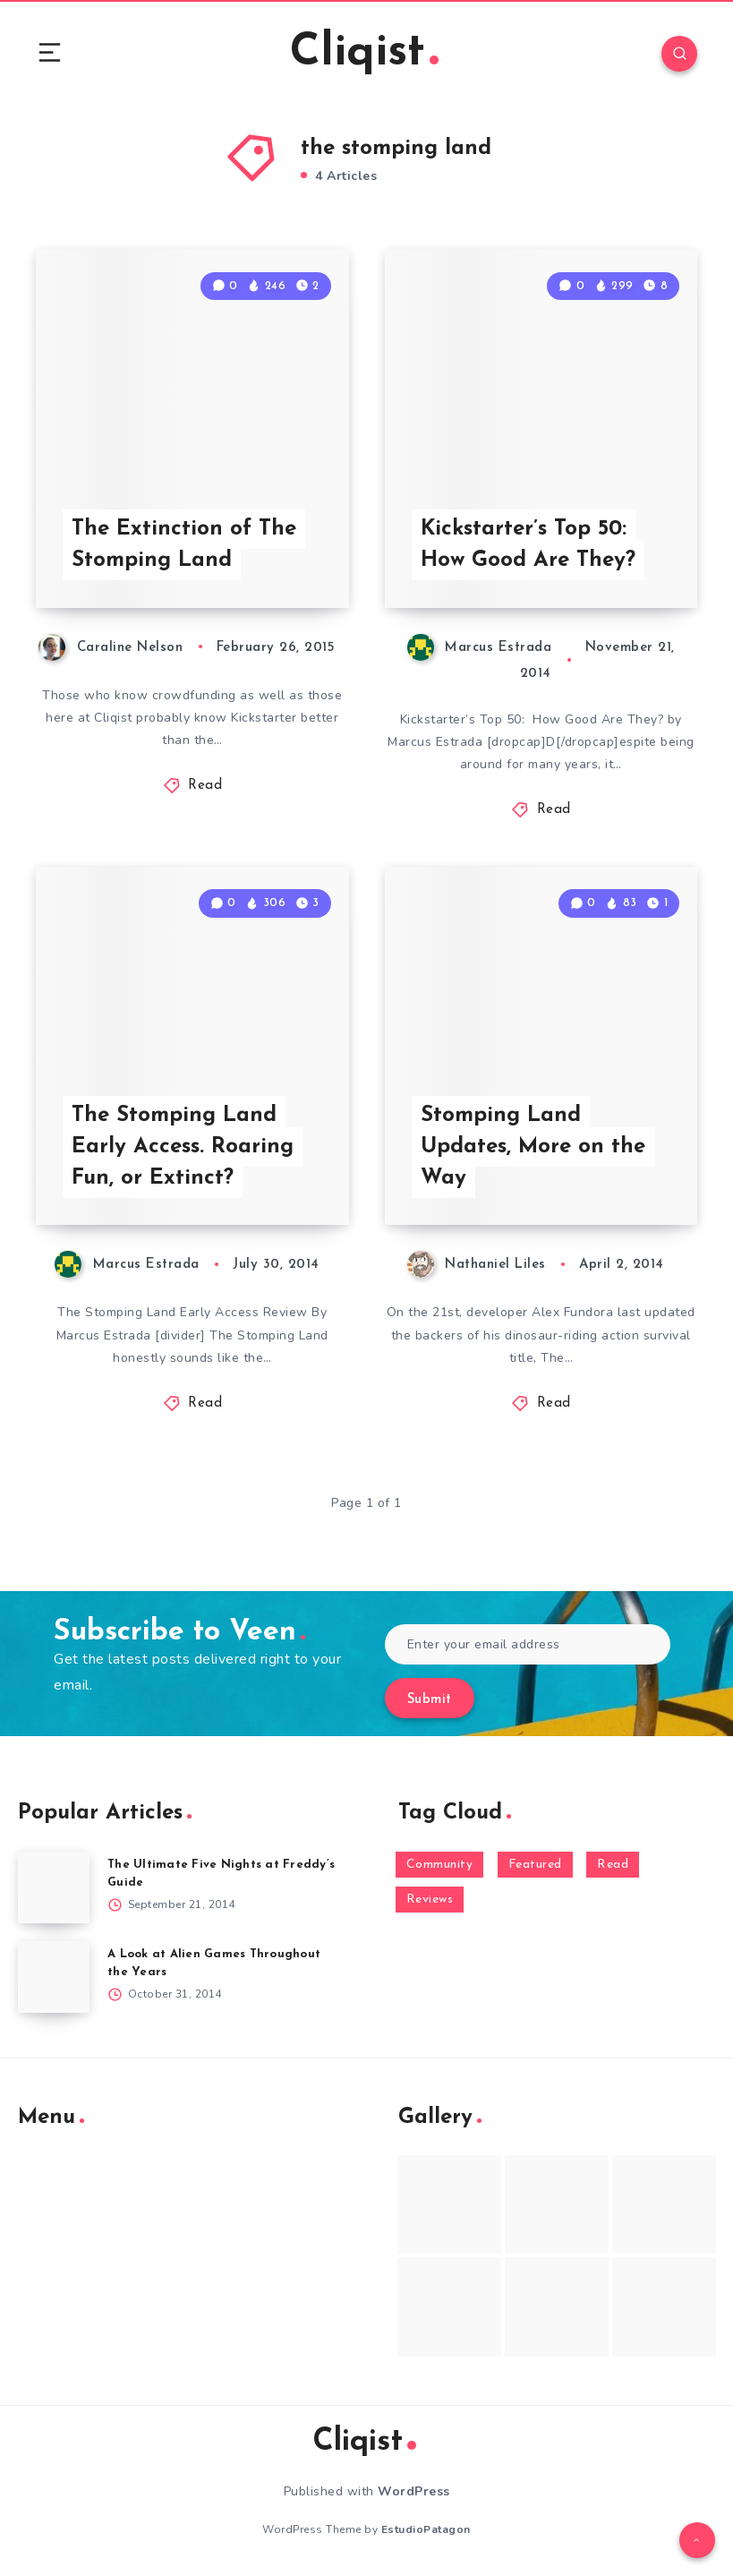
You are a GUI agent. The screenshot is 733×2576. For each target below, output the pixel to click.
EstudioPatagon (426, 2529)
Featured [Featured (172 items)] (535, 1864)
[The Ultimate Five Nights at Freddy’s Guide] (53, 1887)
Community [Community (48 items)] (439, 1864)
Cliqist (364, 53)
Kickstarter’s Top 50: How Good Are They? (528, 544)
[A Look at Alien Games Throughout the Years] (53, 1977)
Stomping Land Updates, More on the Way (533, 1147)
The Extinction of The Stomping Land (184, 544)
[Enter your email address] (528, 1644)
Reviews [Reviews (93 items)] (430, 1899)
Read (205, 785)
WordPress (414, 2491)
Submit (429, 1700)
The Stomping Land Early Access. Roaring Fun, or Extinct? (183, 1147)
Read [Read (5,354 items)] (612, 1864)
